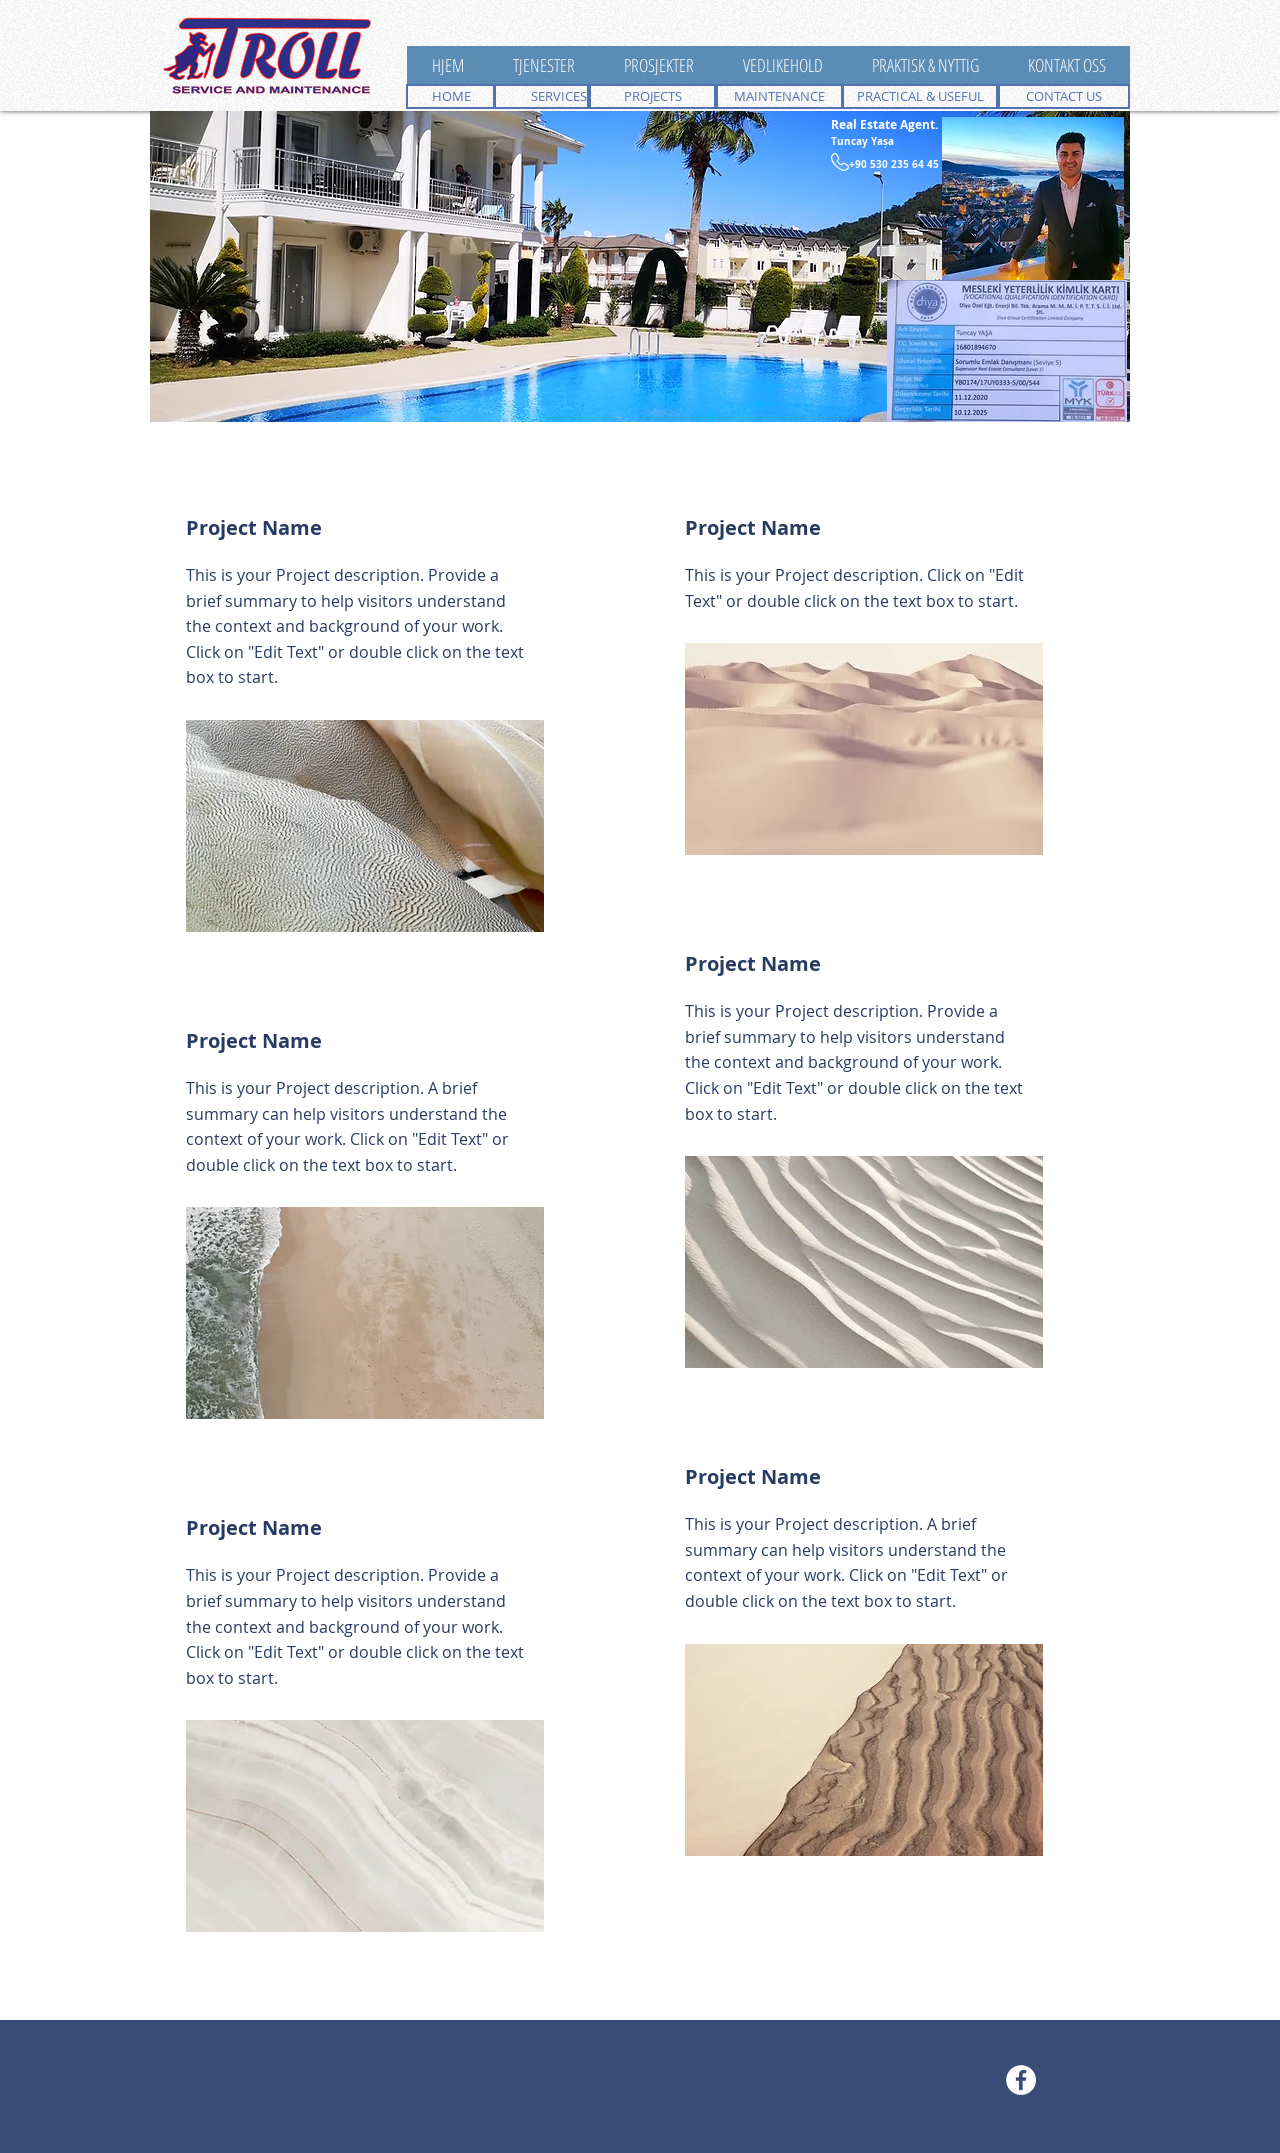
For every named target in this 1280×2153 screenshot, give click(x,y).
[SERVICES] (541, 96)
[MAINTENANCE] (779, 96)
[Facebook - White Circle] (1021, 2080)
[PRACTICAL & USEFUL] (920, 96)
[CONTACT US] (1064, 96)
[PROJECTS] (652, 96)
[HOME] (451, 96)
